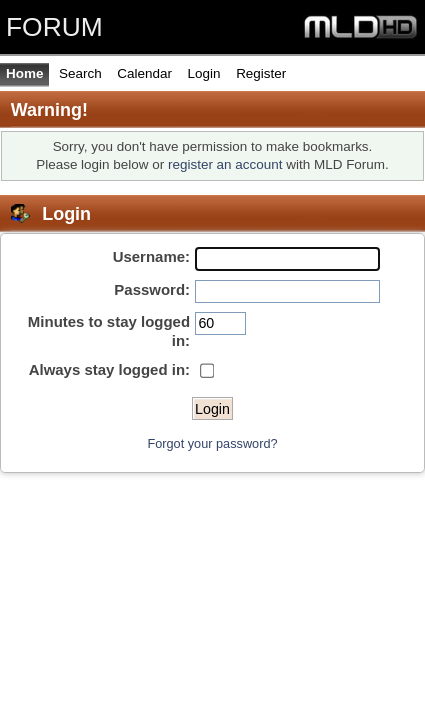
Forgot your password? (212, 443)
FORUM (54, 27)
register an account (225, 164)
